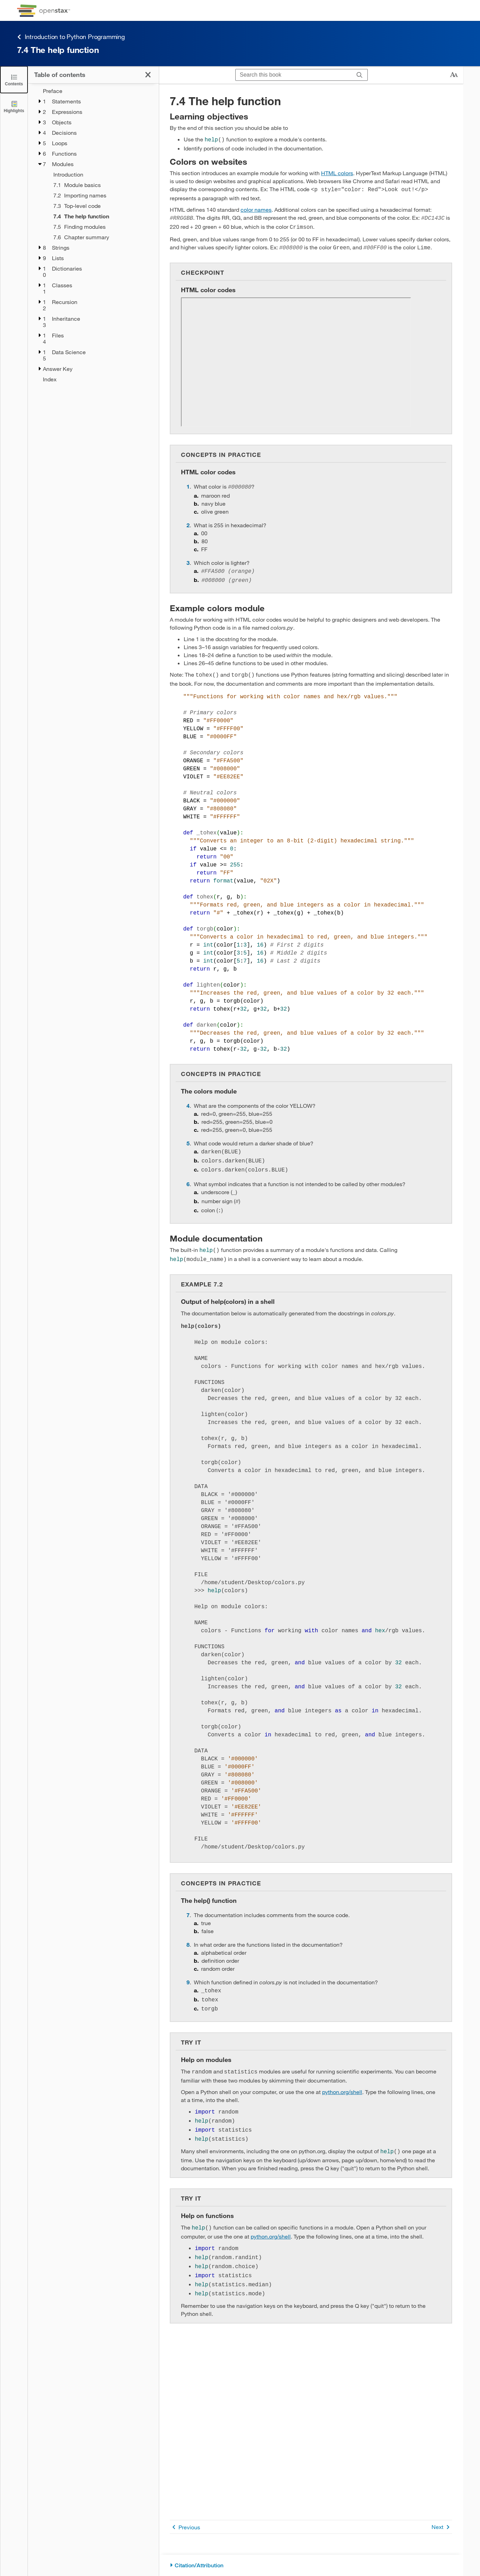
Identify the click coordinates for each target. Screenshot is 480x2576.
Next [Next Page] (442, 2527)
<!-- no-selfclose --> (296, 358)
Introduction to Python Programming (71, 36)
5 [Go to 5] (188, 1137)
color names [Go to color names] (256, 208)
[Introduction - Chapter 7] (101, 174)
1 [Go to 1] (188, 483)
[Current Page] (101, 216)
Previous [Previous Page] (185, 2527)
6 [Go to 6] (188, 1175)
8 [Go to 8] (188, 1932)
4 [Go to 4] (188, 1099)
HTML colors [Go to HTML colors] (337, 172)
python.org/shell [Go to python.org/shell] (342, 2077)
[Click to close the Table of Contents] (14, 79)
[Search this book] (293, 74)
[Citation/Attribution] (311, 2565)
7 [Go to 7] (188, 1903)
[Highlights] (14, 106)
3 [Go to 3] (188, 558)
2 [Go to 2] (188, 520)
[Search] (359, 74)
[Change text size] (453, 75)
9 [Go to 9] (188, 1970)
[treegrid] (93, 235)
